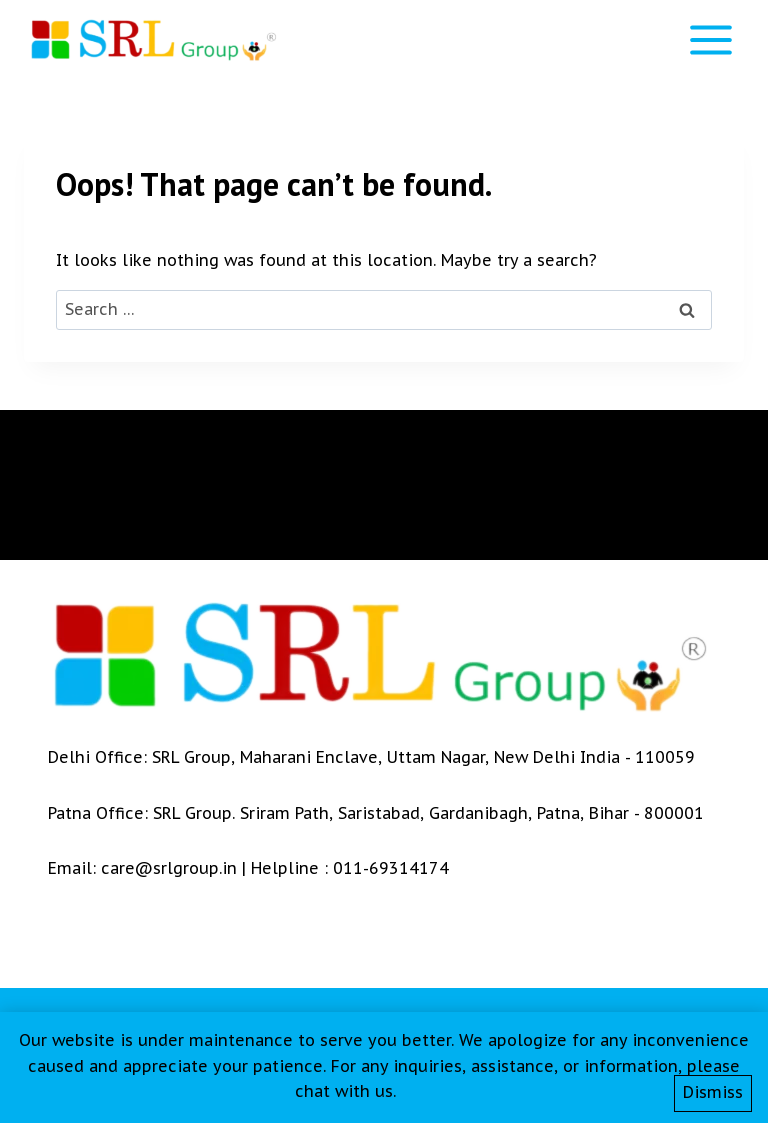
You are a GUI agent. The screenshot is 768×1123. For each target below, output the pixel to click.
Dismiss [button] (713, 1092)
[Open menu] (710, 39)
